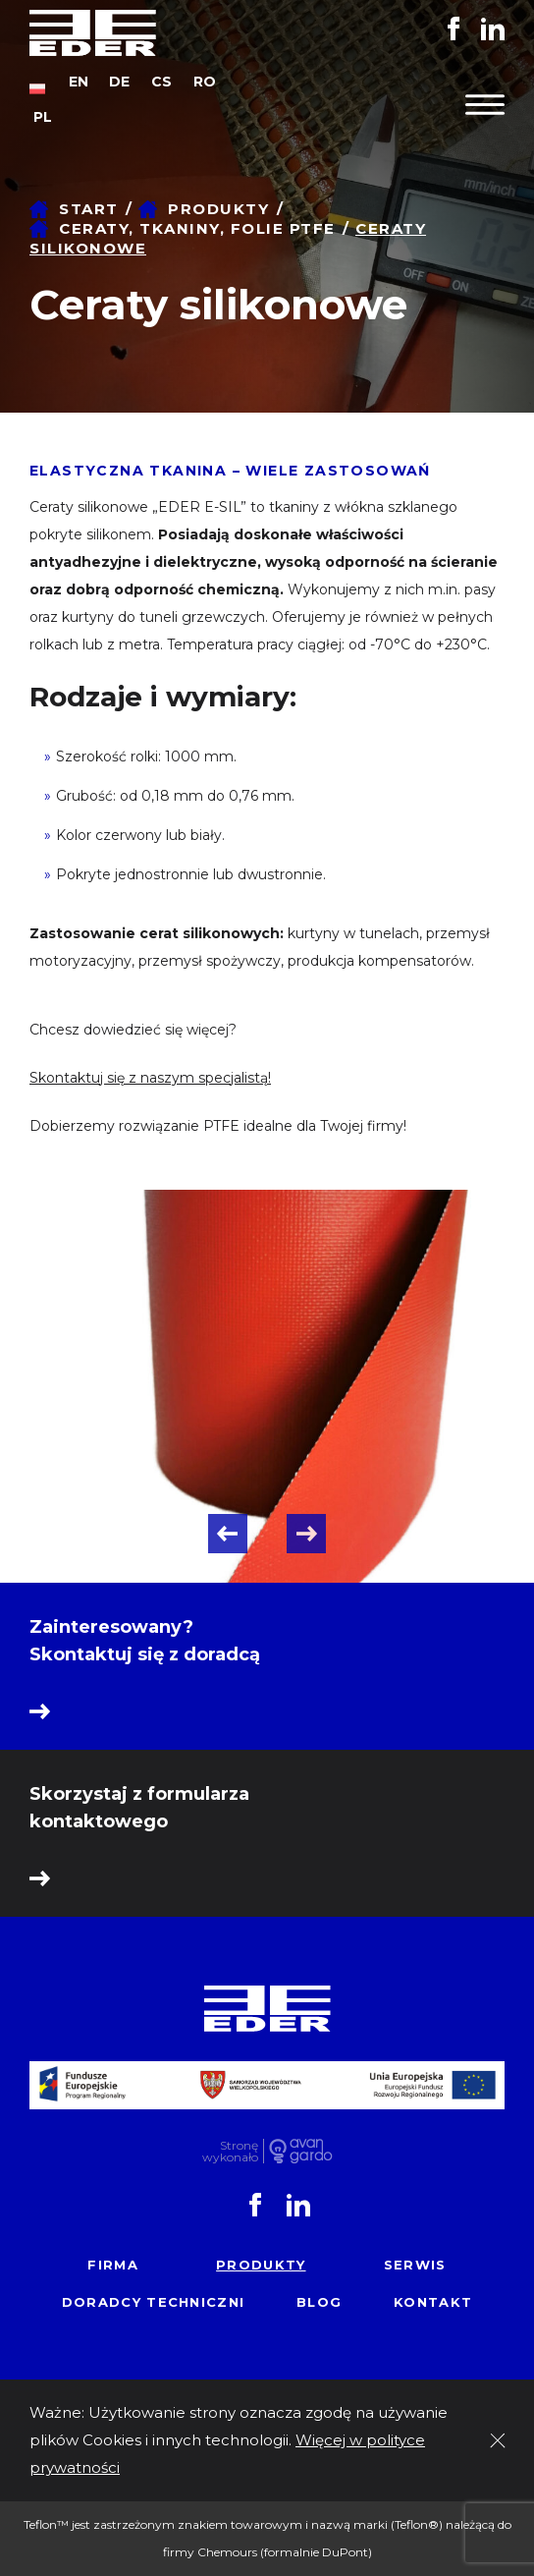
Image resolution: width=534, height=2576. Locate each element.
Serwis (415, 2264)
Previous (227, 1533)
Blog (319, 2302)
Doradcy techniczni (153, 2302)
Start (89, 208)
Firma (112, 2264)
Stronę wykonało (230, 2151)
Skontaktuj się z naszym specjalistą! (150, 1078)
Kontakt (433, 2302)
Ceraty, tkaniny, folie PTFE (197, 228)
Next (306, 1533)
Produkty (218, 208)
